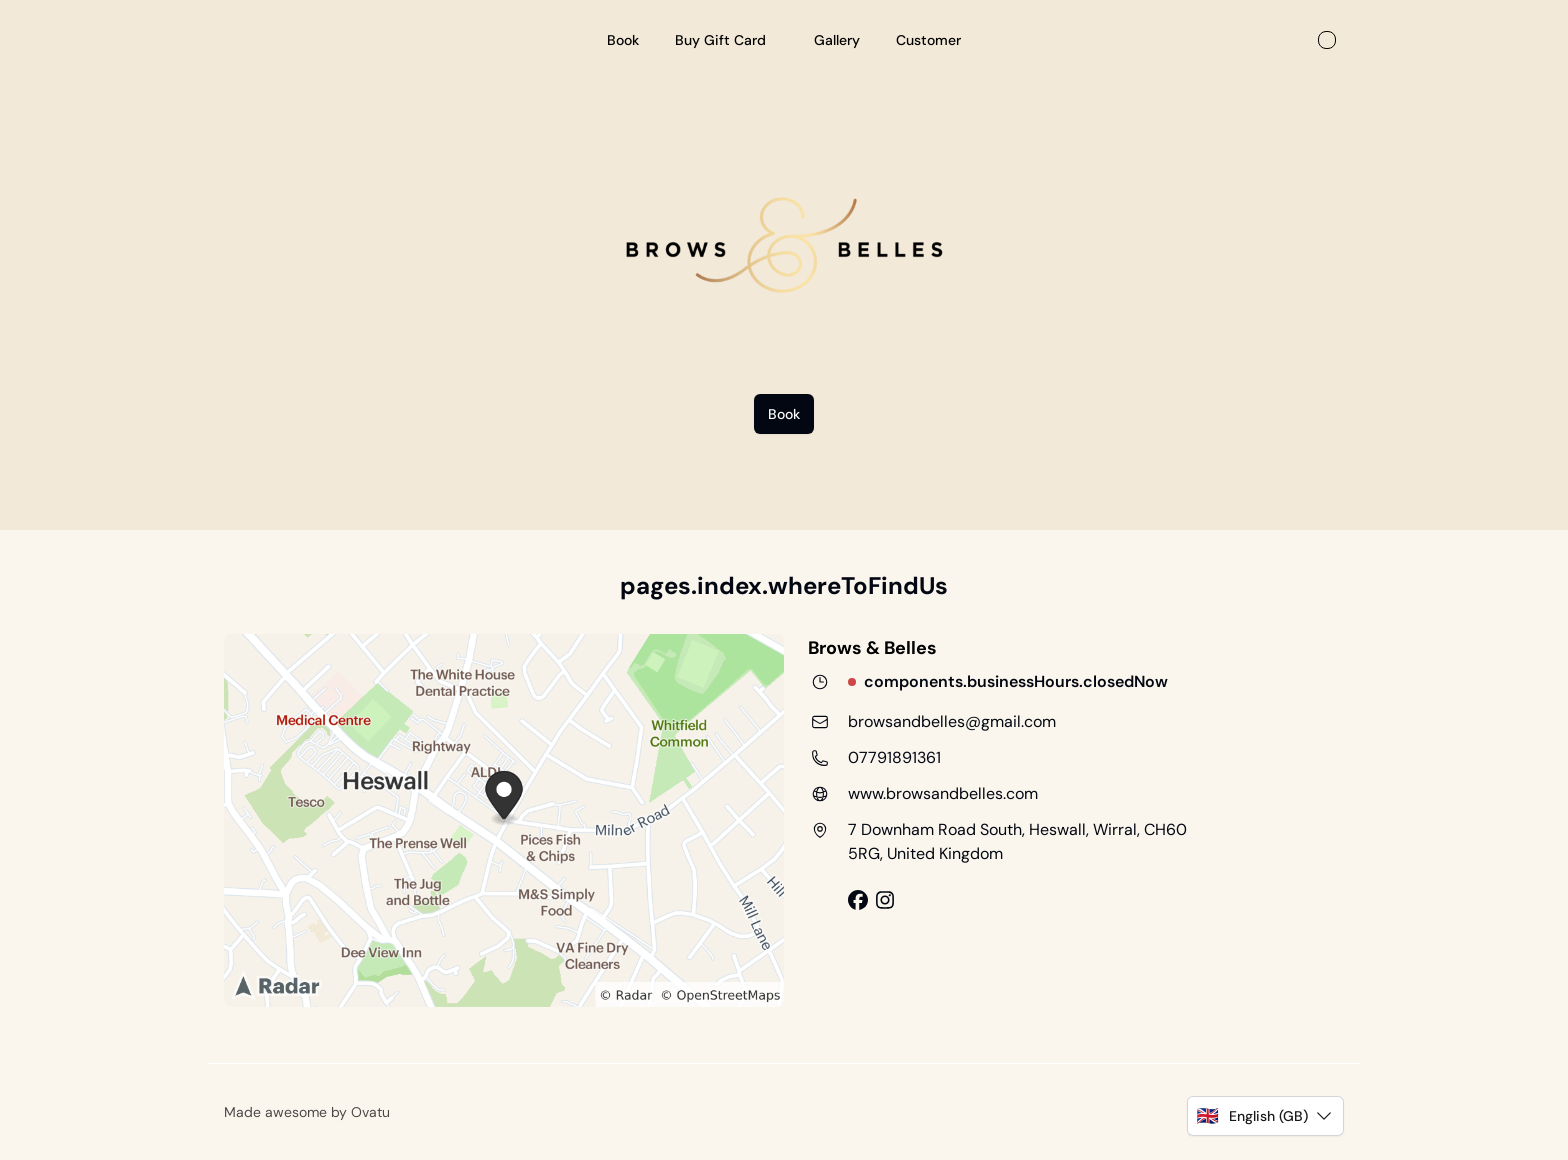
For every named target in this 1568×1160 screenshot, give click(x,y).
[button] (1265, 1116)
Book (784, 414)
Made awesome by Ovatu (307, 1112)
